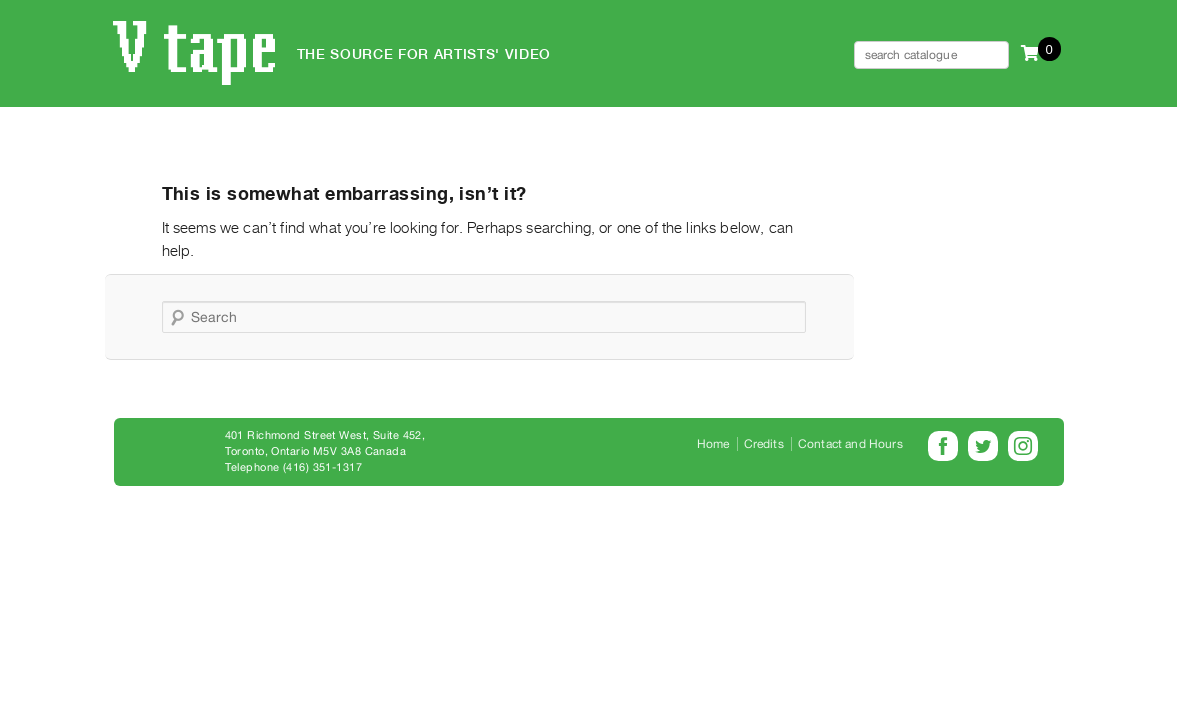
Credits (764, 444)
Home (713, 444)
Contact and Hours (850, 444)
